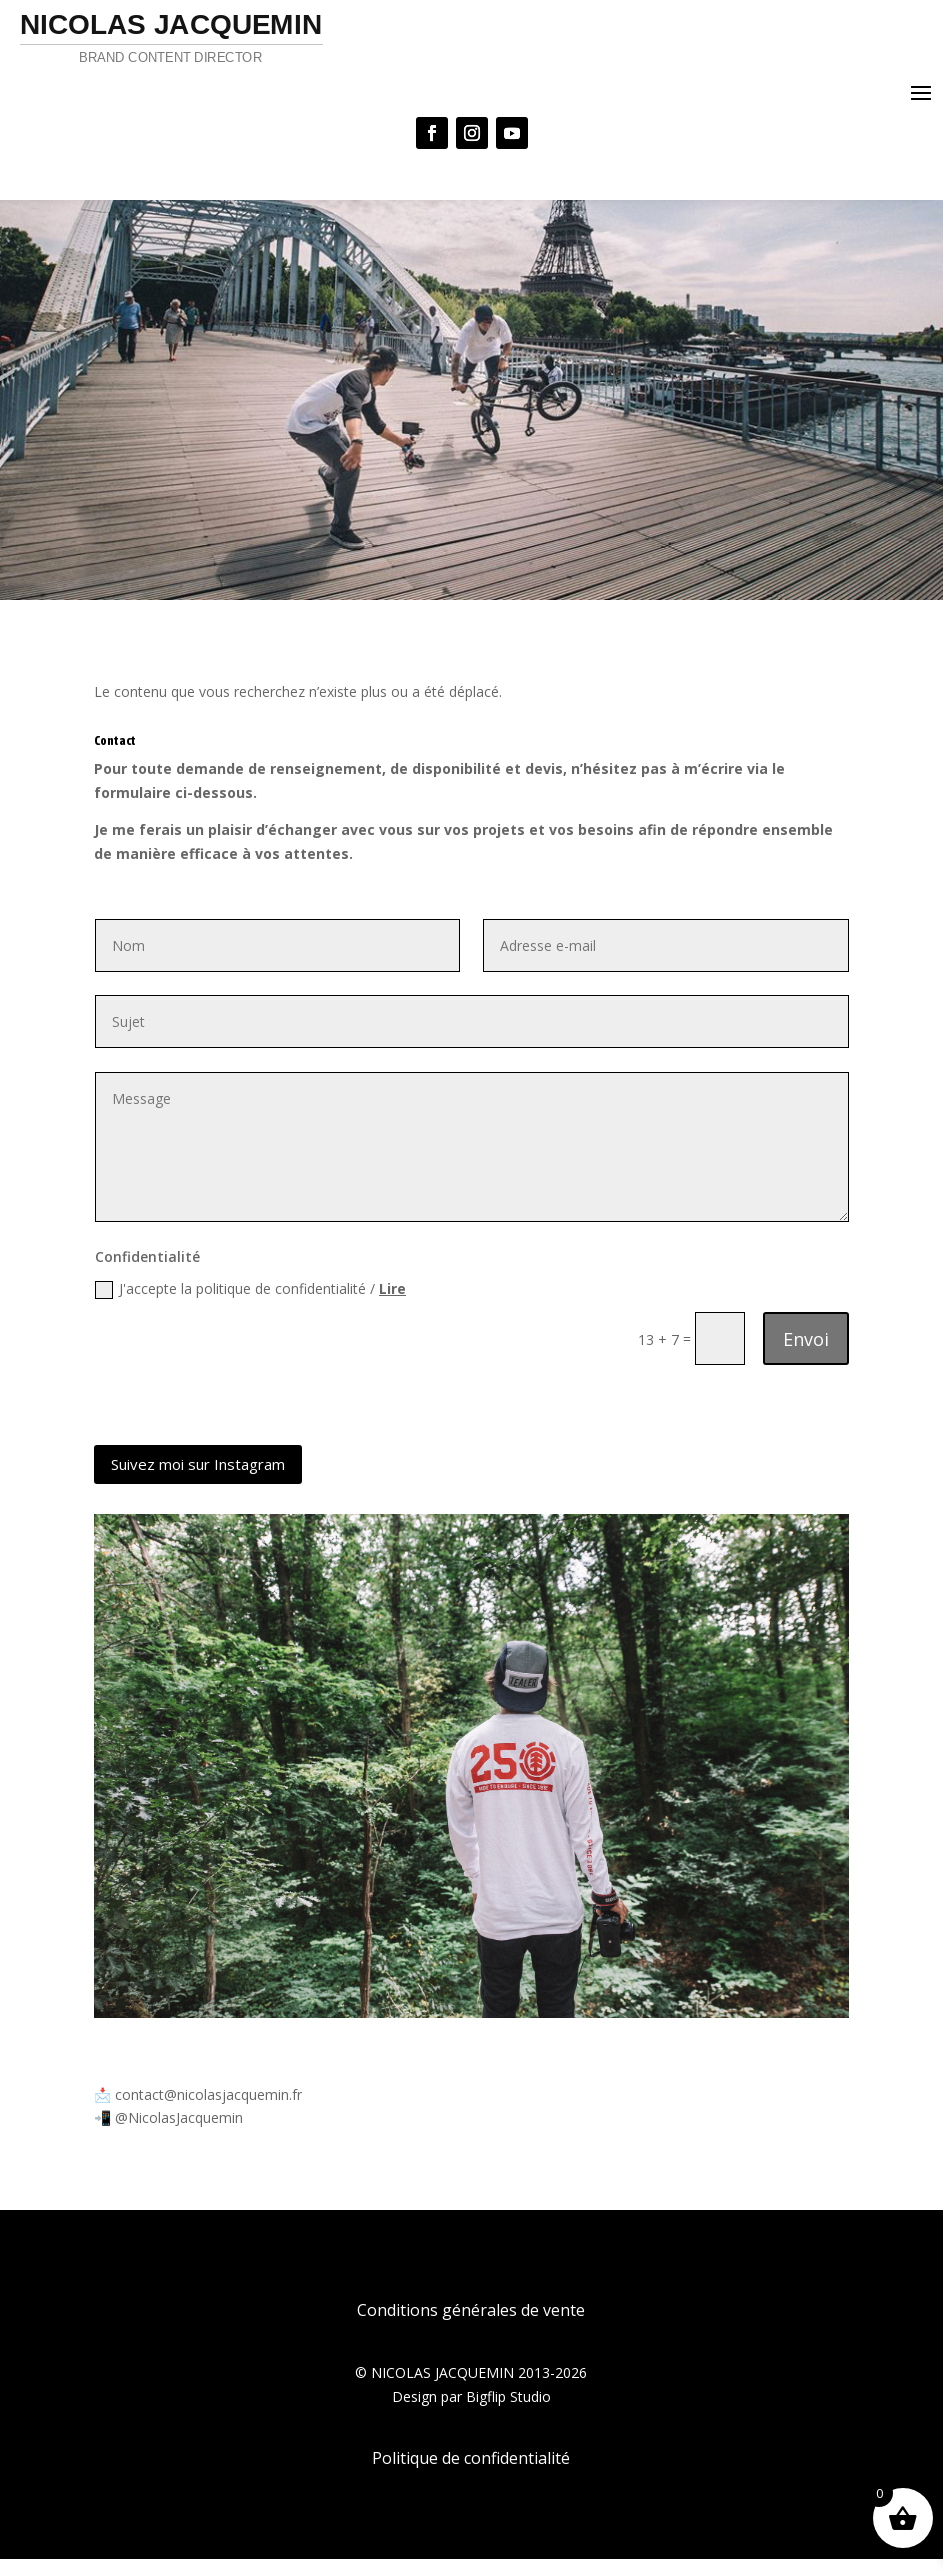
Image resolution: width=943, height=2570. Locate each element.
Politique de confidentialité (471, 2469)
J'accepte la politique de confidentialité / (250, 1289)
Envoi (806, 1339)
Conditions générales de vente (471, 2321)
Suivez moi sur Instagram (198, 1464)
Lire (392, 1288)
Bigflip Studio (508, 2407)
